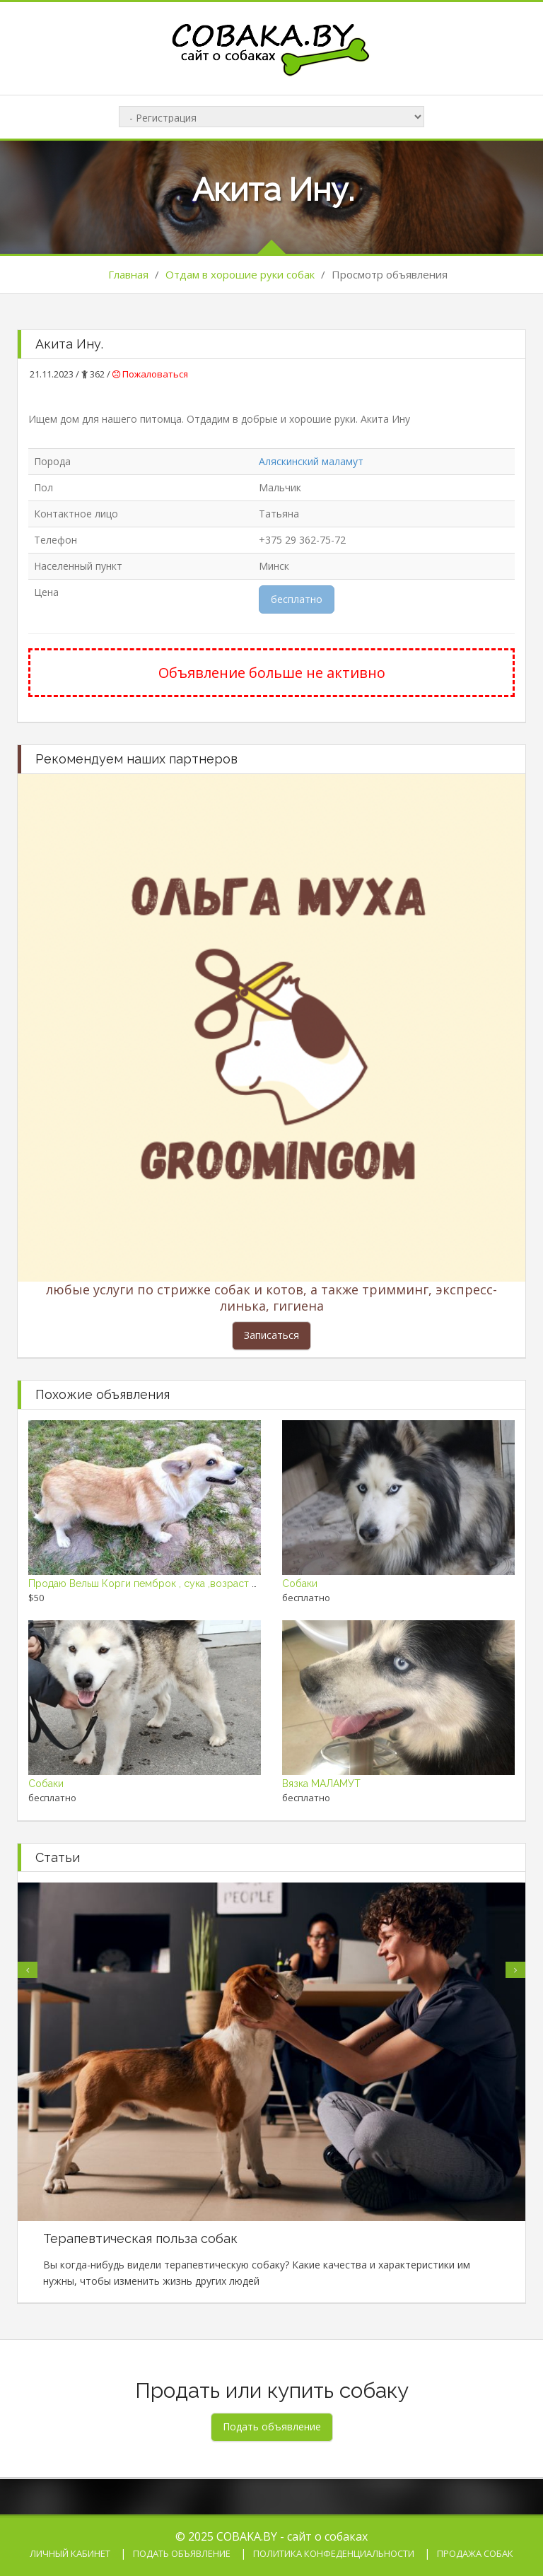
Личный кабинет (70, 2553)
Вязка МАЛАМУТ (321, 1783)
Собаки (299, 1583)
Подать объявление (181, 2553)
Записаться (271, 1335)
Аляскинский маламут (311, 461)
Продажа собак (475, 2553)
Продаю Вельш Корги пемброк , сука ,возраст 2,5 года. (159, 1583)
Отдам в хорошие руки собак (240, 274)
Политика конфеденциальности (333, 2553)
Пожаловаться (150, 374)
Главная (128, 274)
